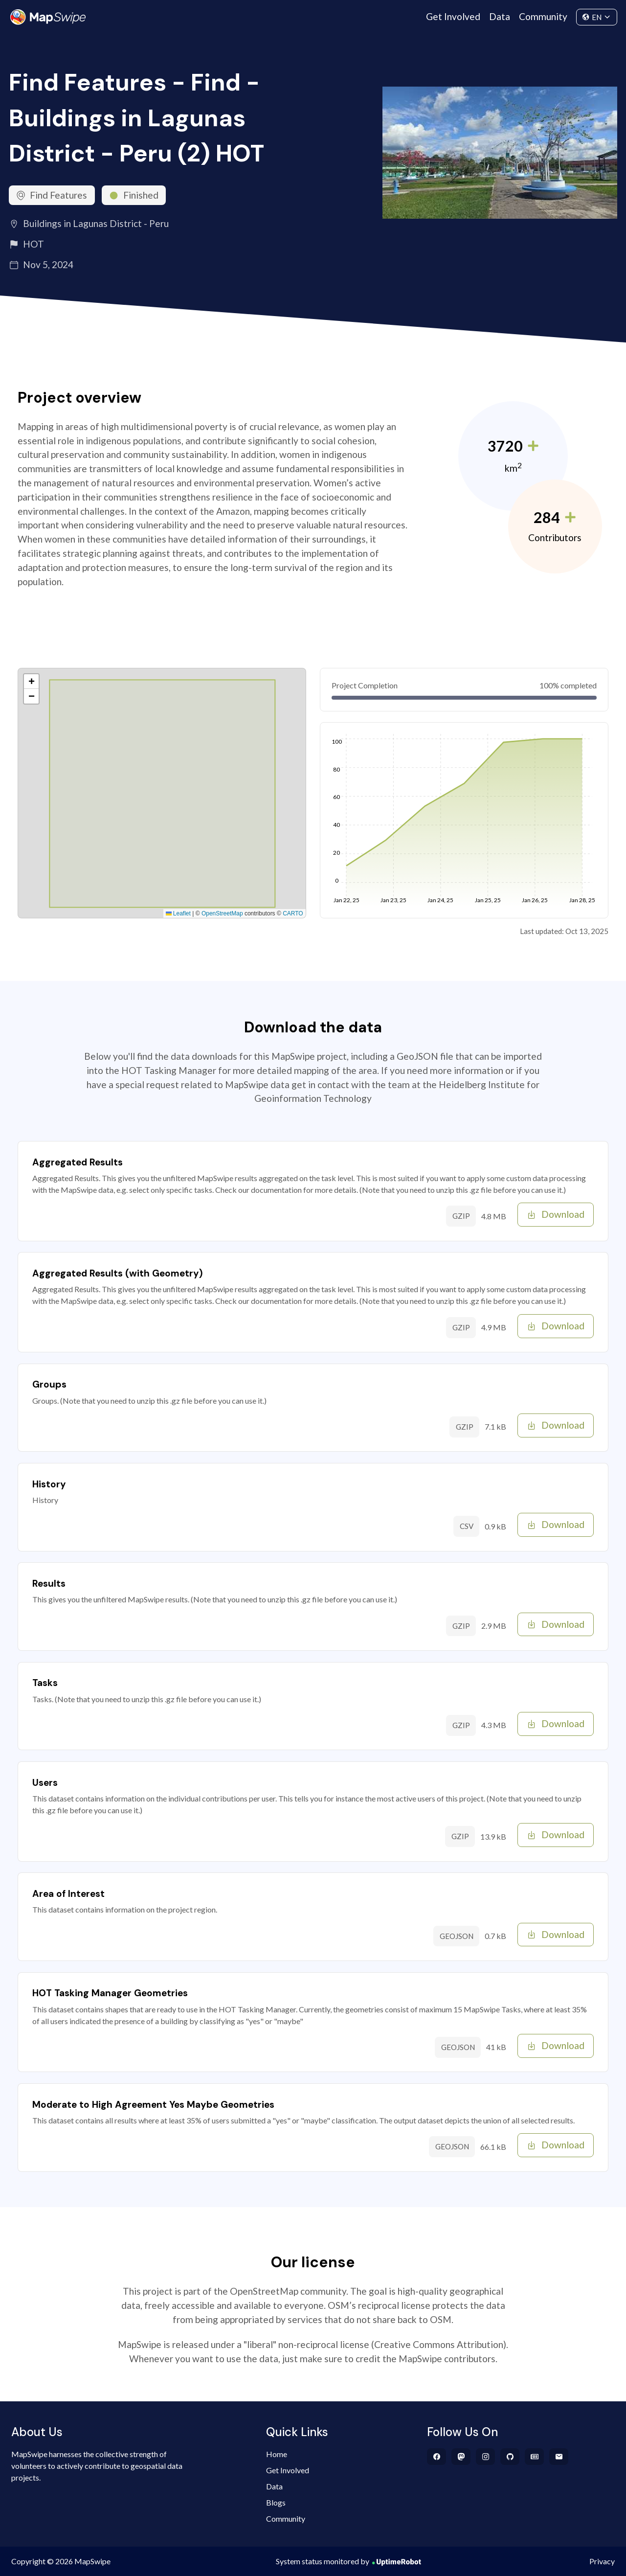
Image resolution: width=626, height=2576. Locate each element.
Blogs (276, 2502)
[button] (31, 681)
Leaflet (178, 913)
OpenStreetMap (222, 913)
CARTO (293, 913)
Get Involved (453, 16)
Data (499, 16)
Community (543, 16)
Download (556, 1214)
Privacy (602, 2561)
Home (276, 2454)
